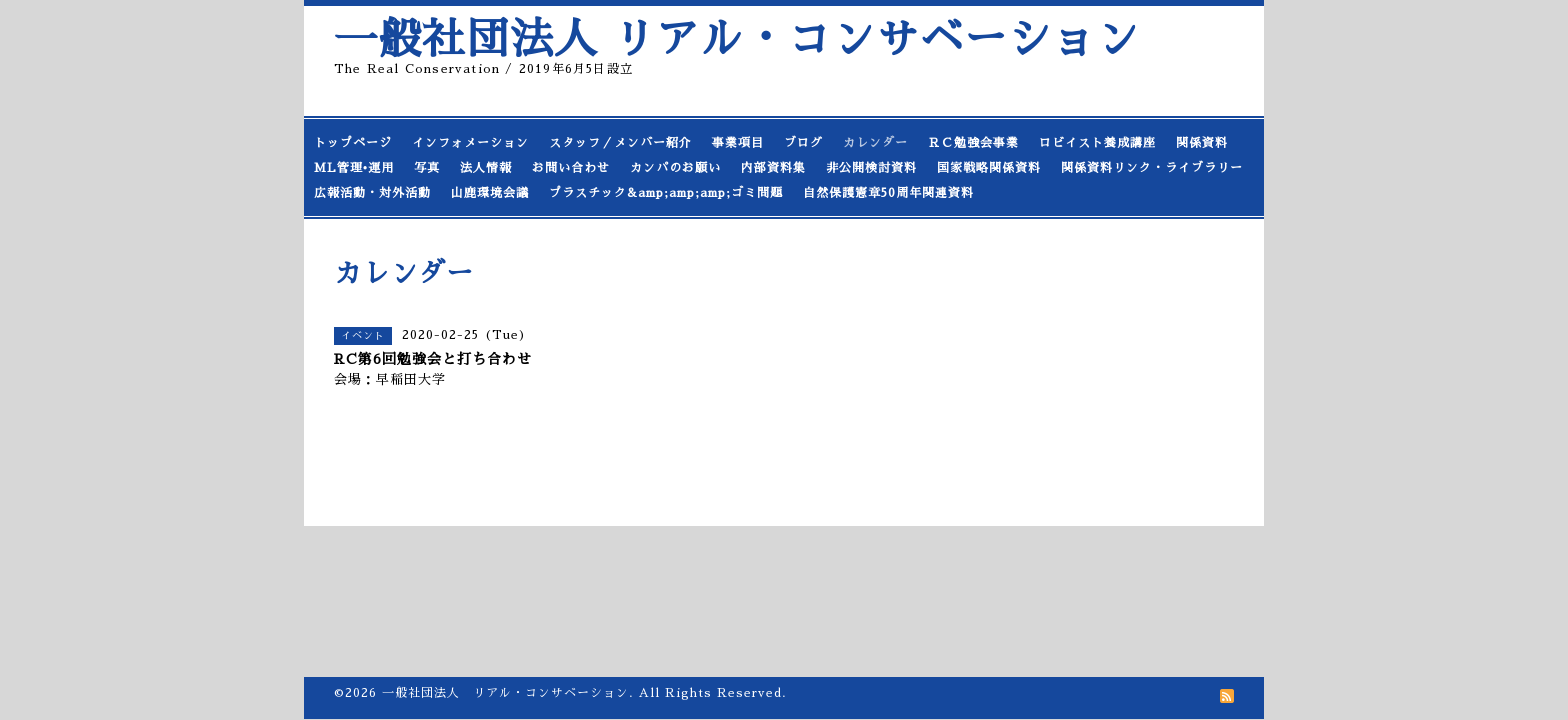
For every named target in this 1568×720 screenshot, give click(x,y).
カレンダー (875, 143)
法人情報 (486, 168)
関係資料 (1202, 143)
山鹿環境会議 (490, 193)
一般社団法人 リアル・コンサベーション (737, 39)
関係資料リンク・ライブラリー (1152, 168)
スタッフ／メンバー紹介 (620, 143)
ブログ (803, 143)
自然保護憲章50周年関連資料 (888, 193)
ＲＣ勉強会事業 (973, 143)
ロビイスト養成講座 (1097, 143)
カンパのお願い (675, 168)
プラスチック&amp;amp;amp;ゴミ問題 (666, 193)
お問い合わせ (571, 168)
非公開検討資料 (871, 168)
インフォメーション (470, 143)
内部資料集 (773, 168)
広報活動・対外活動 (372, 193)
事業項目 (738, 143)
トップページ (353, 143)
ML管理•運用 (354, 168)
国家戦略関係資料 (989, 168)
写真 (427, 168)
